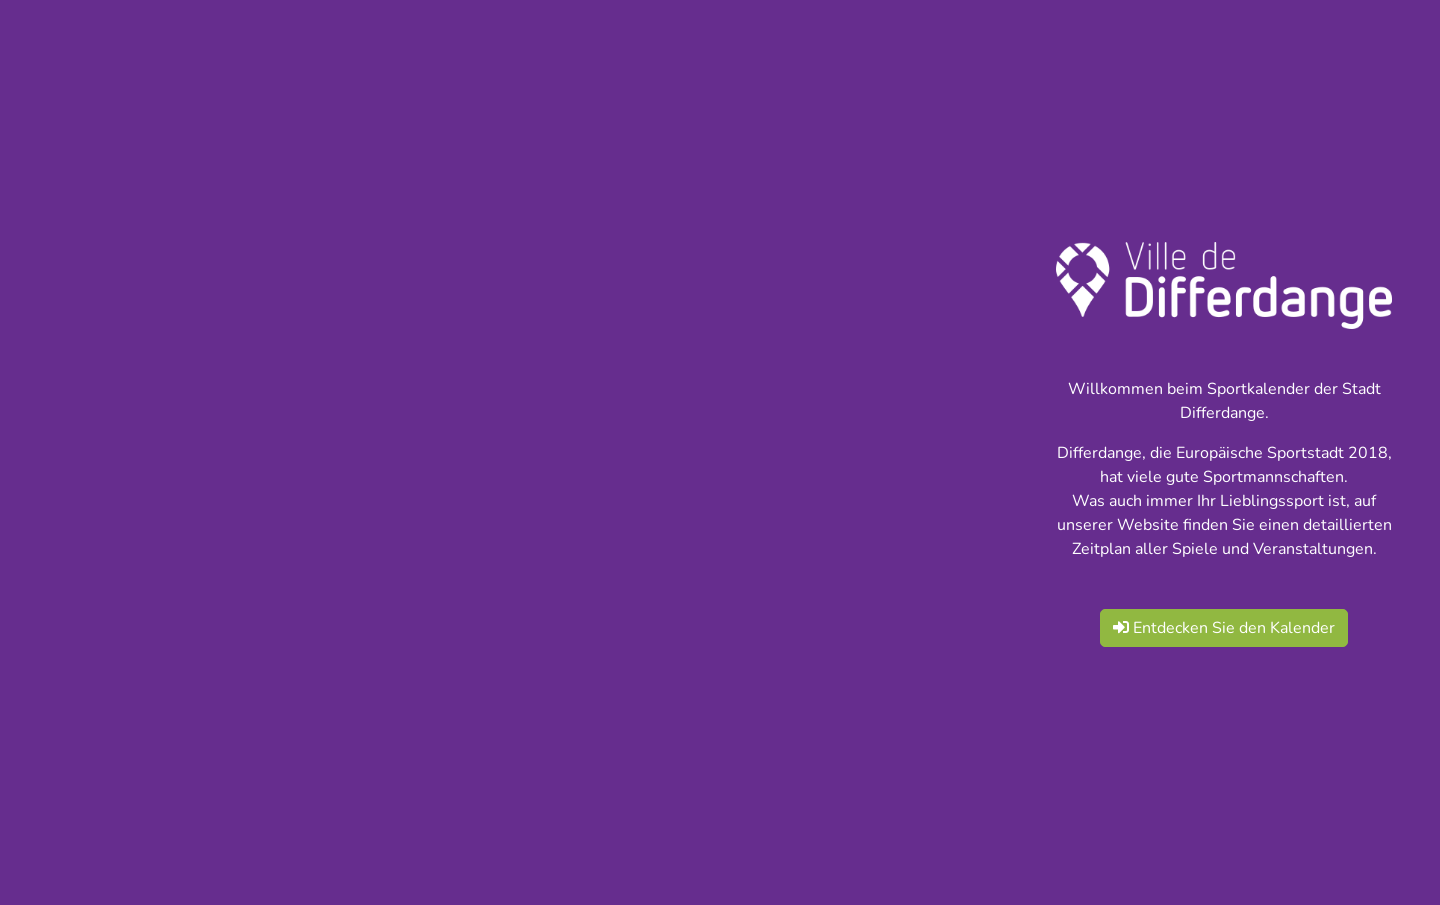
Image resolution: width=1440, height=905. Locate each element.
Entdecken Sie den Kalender (1224, 628)
